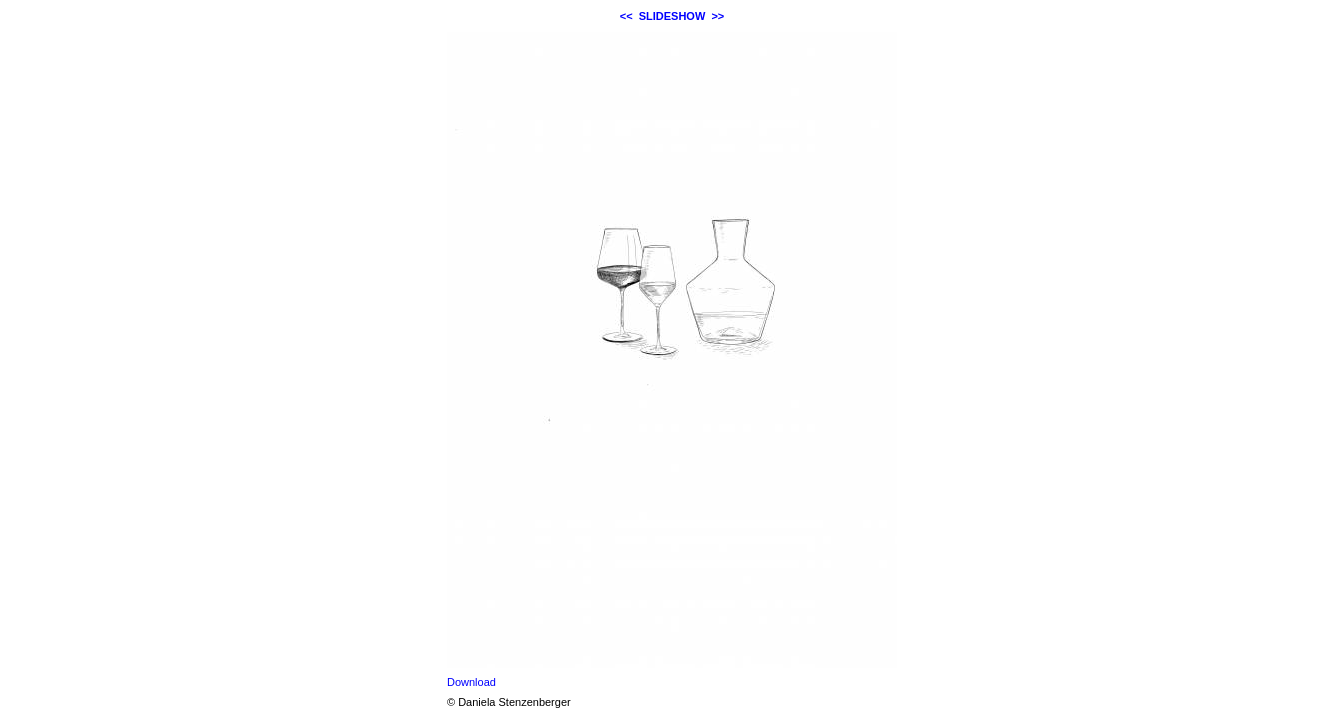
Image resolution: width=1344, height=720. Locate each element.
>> (717, 16)
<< (626, 16)
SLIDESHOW (672, 16)
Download (471, 682)
